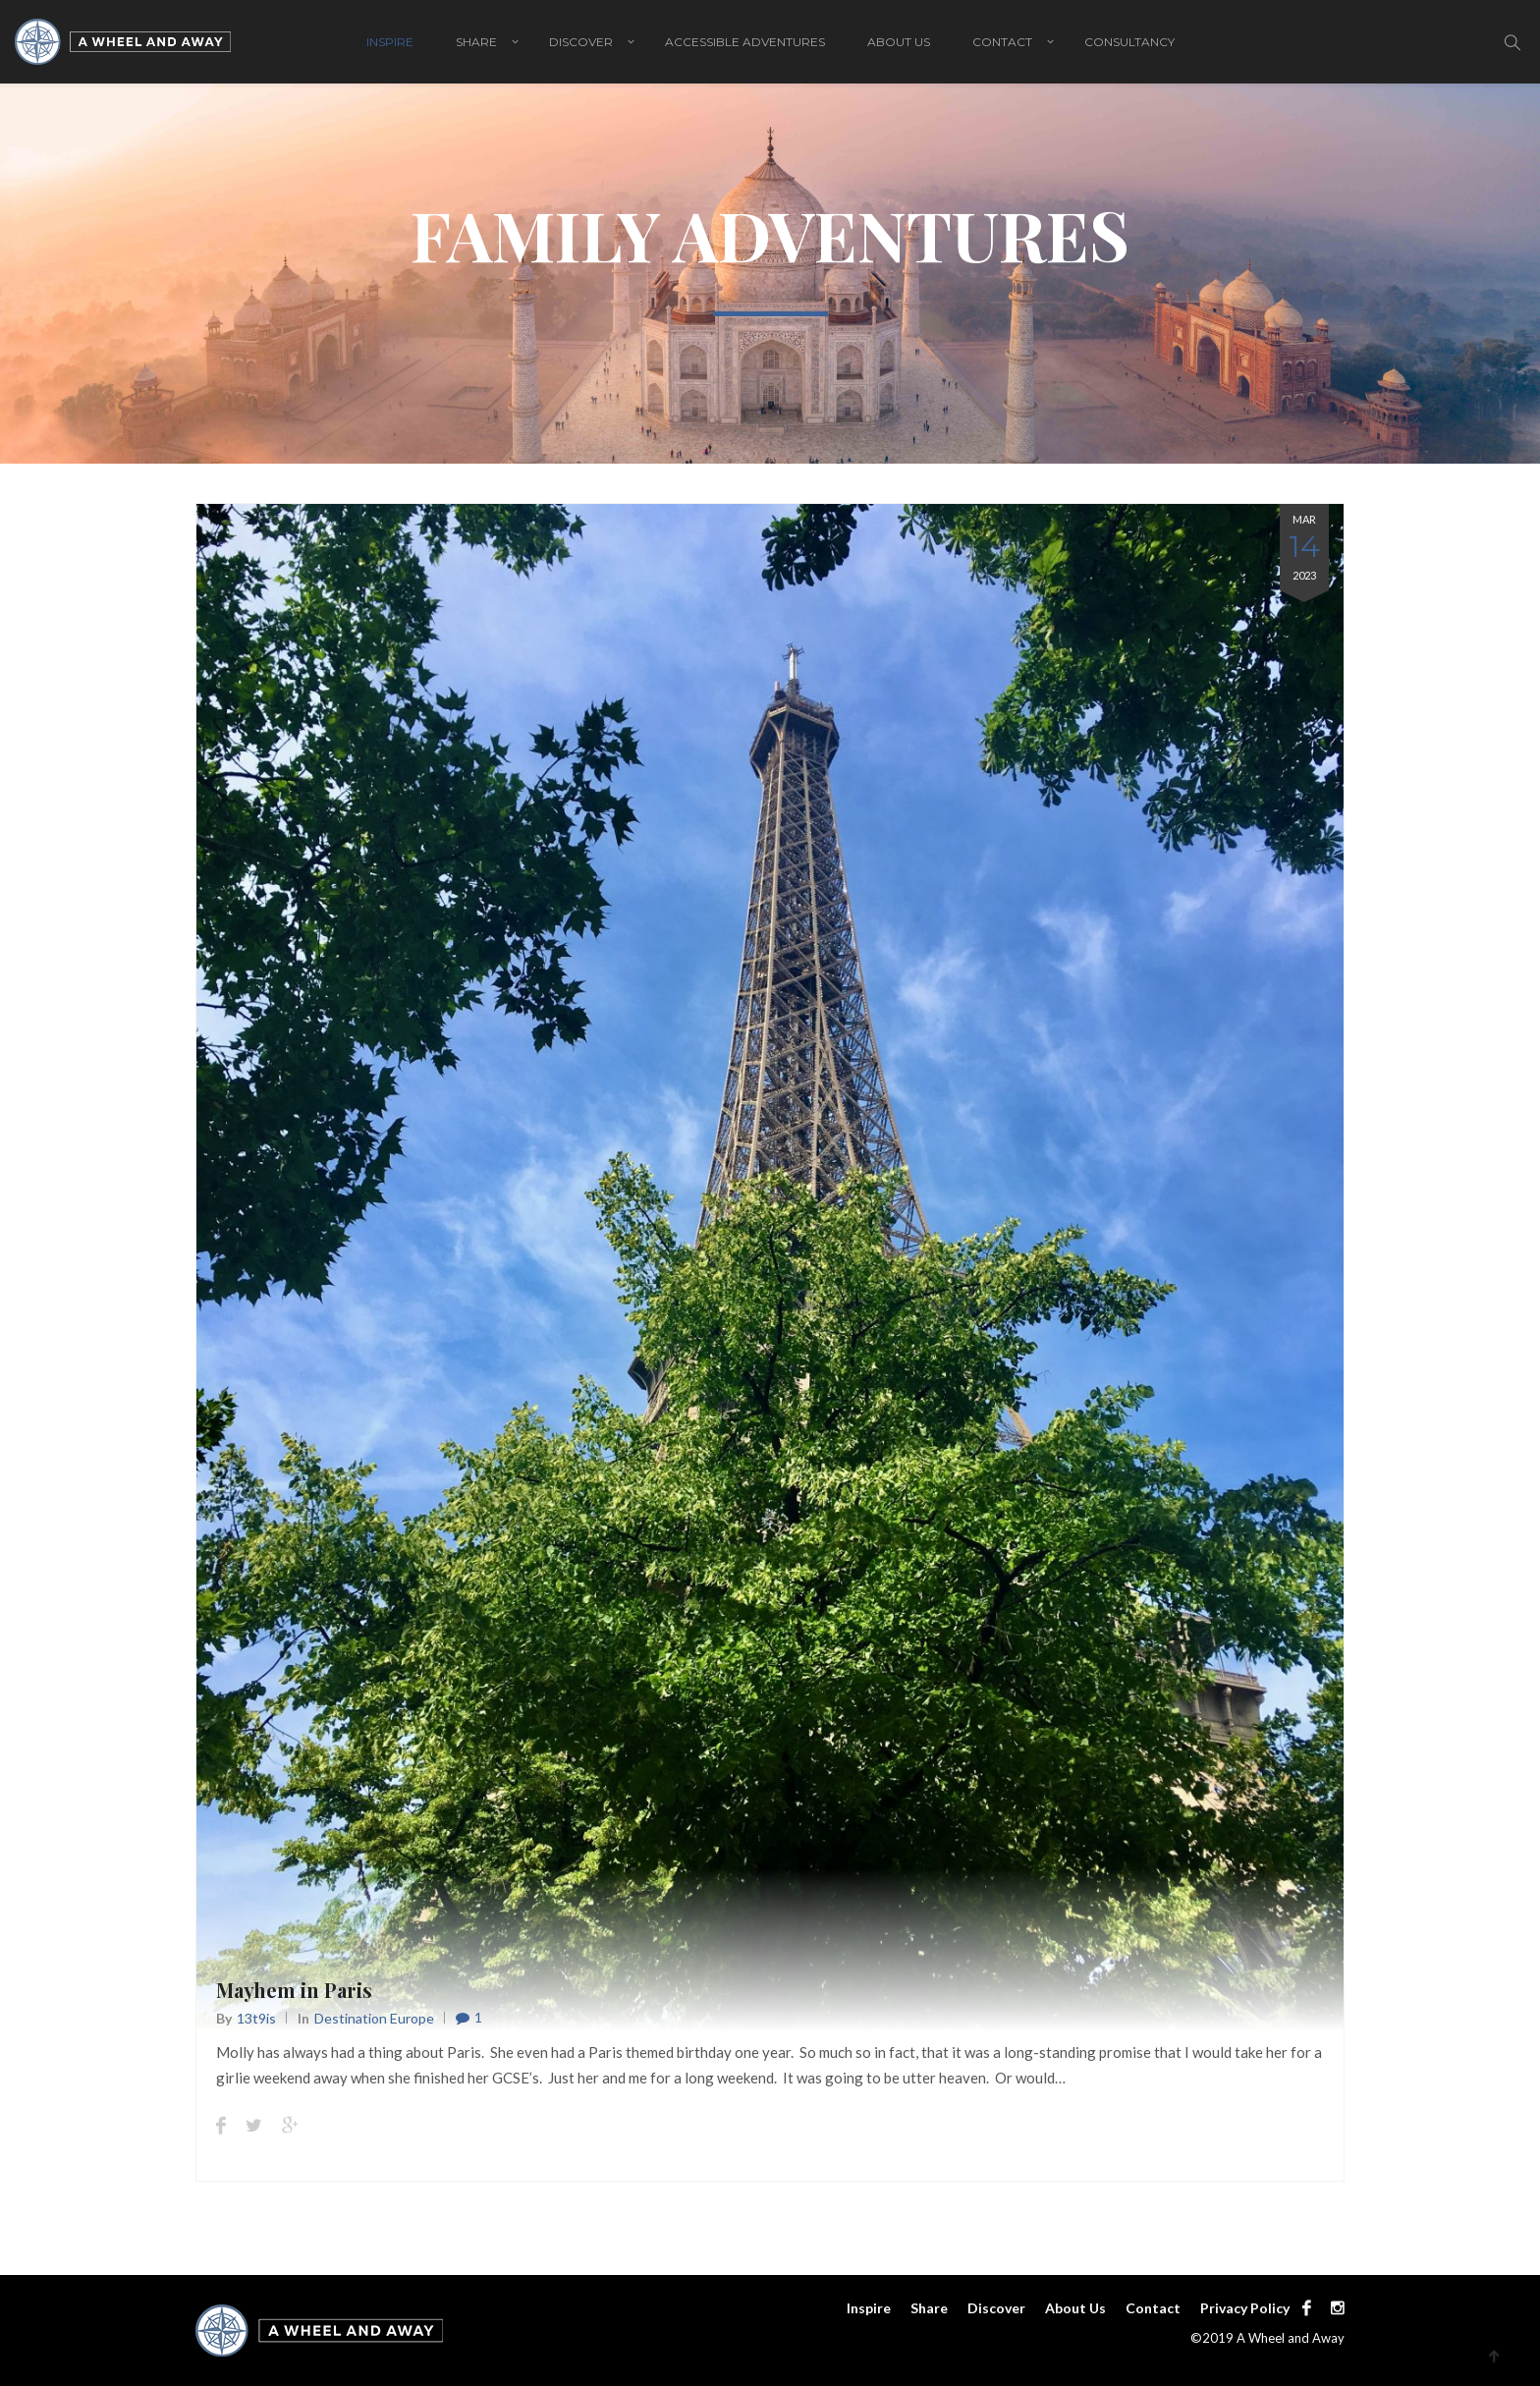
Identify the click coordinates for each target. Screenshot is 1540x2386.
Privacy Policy (1245, 2308)
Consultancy (1129, 41)
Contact (1002, 41)
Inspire (389, 41)
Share (476, 41)
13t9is (256, 2018)
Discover (581, 41)
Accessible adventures (745, 41)
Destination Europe (374, 2018)
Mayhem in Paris (294, 1989)
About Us (898, 41)
